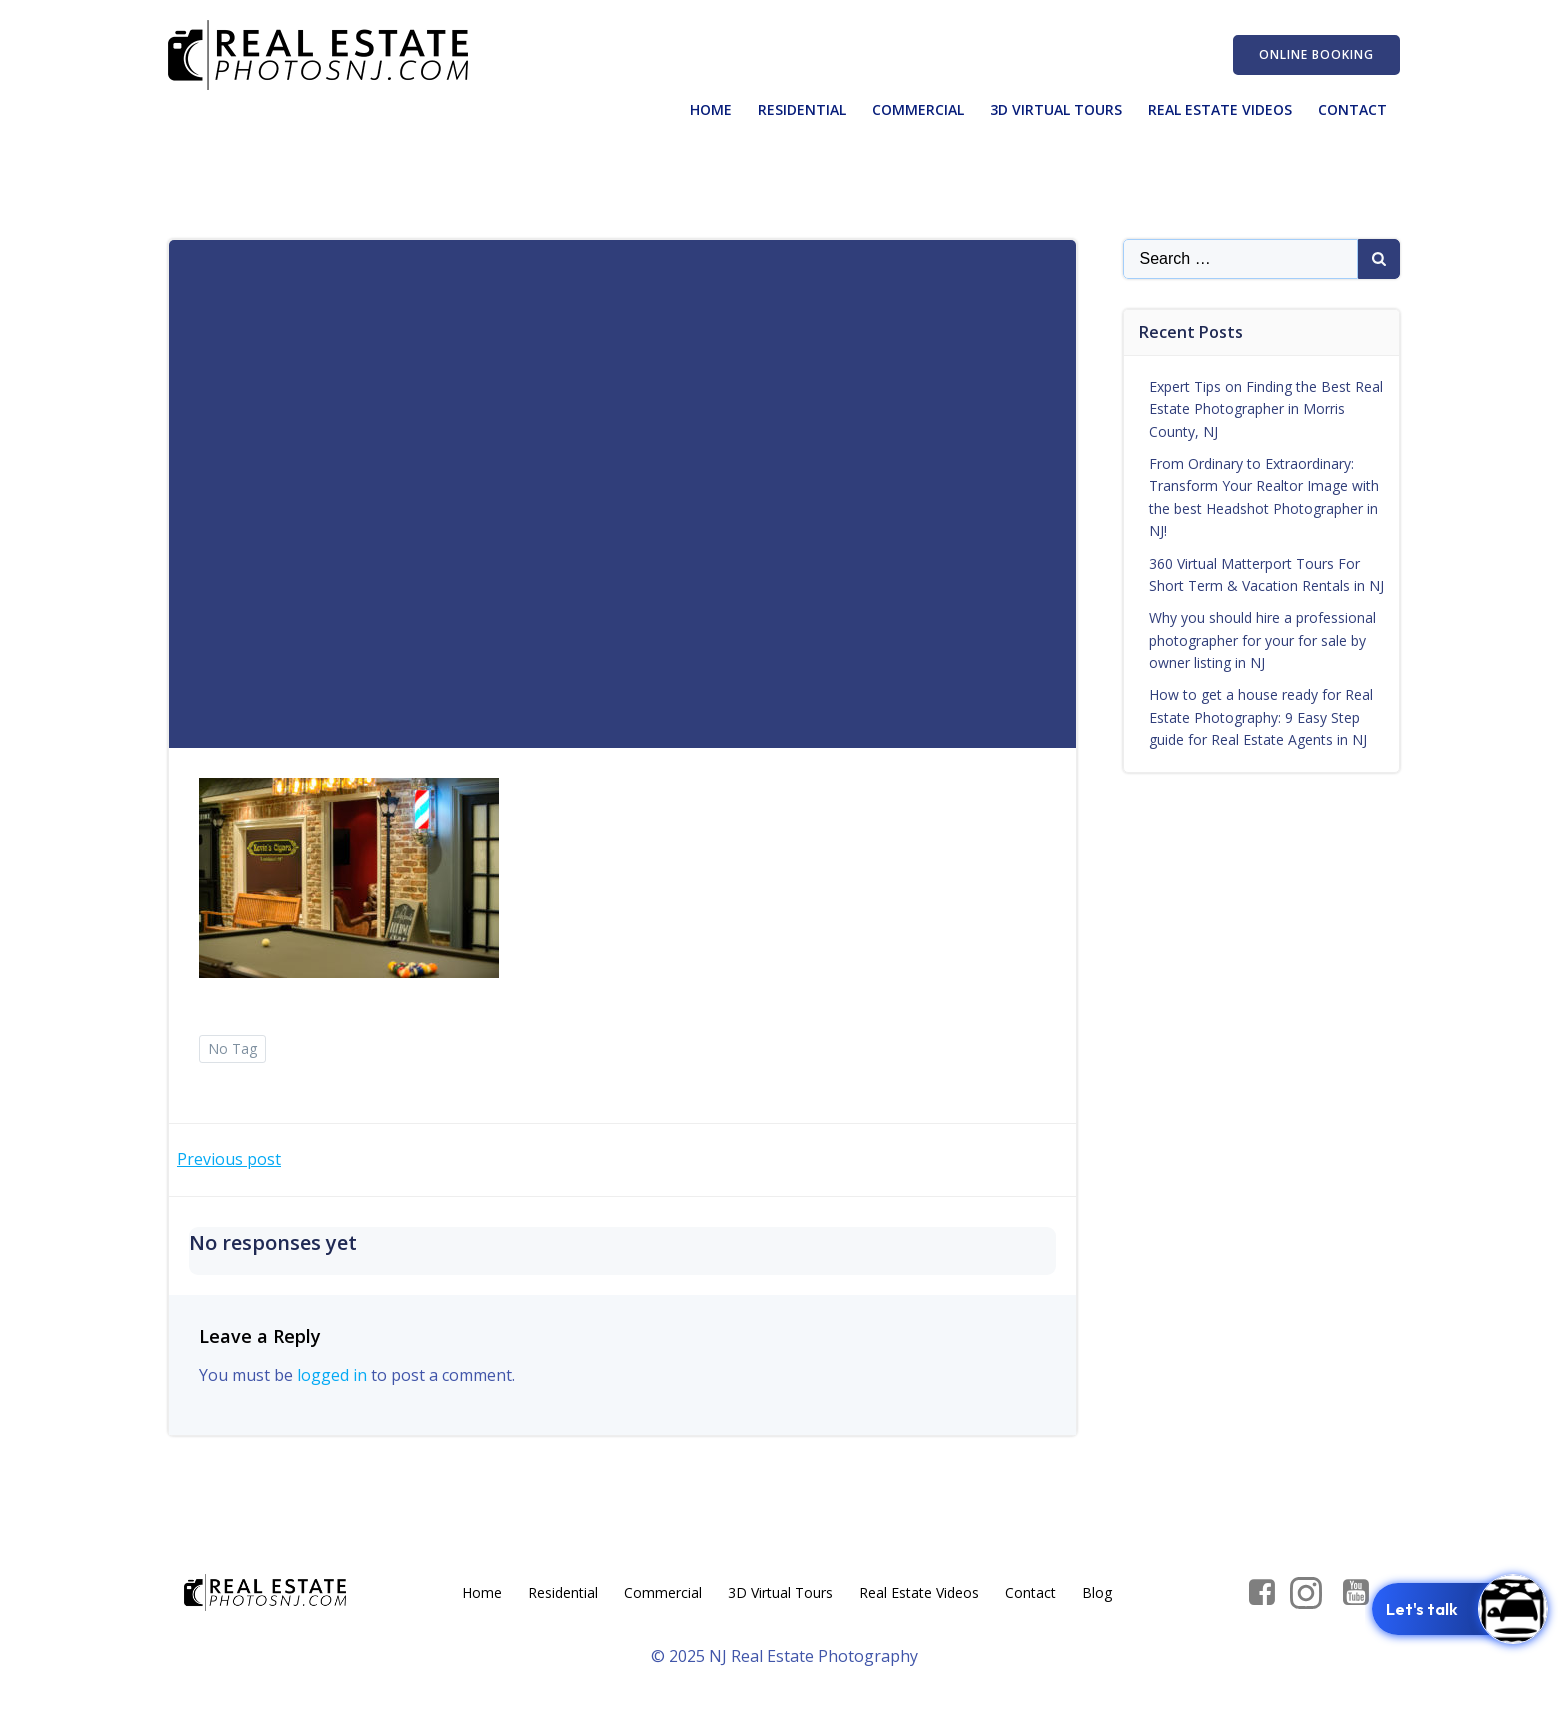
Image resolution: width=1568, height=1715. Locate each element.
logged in (332, 1375)
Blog (1097, 1592)
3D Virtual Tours (1056, 109)
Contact (1352, 109)
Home (711, 109)
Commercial (918, 109)
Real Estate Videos (1220, 109)
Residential (802, 109)
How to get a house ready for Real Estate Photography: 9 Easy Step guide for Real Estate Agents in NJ (1261, 717)
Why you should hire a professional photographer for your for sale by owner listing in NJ (1262, 640)
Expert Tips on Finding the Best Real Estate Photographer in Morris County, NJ (1266, 409)
